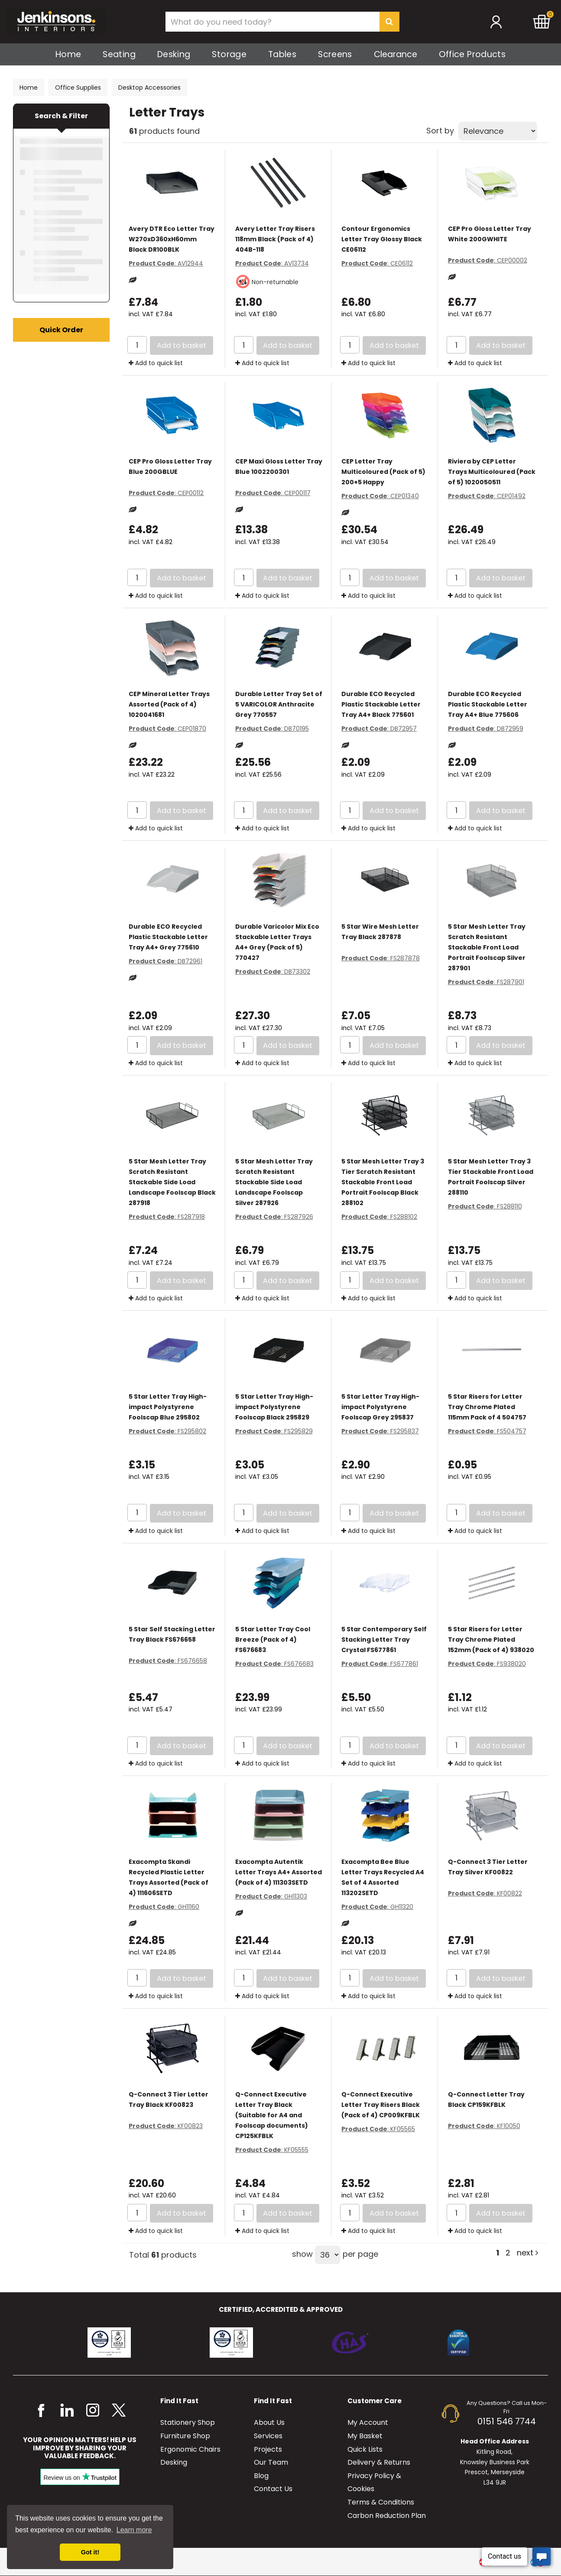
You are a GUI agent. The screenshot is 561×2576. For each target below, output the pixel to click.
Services (268, 2436)
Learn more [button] (134, 2530)
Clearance (395, 54)
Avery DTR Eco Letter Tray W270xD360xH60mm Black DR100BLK (171, 239)
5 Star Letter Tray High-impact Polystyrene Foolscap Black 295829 (274, 1407)
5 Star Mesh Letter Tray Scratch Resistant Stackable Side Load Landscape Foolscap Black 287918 (172, 1182)
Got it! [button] (90, 2552)
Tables (282, 54)
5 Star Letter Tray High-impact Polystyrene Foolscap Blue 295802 (168, 1407)
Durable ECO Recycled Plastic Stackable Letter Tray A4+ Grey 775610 (168, 937)
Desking (174, 54)
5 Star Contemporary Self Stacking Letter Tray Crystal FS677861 (384, 1639)
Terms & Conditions (380, 2502)
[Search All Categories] (282, 22)
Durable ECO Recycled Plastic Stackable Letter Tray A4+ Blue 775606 (487, 704)
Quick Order (61, 330)
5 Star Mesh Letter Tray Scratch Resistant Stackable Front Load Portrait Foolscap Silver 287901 (486, 947)
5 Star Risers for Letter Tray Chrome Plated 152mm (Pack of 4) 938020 (491, 1639)
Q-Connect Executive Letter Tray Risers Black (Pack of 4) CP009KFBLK (380, 2104)
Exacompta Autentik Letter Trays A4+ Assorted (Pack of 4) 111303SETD (278, 1872)
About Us (269, 2422)
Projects (268, 2449)
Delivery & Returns (378, 2462)
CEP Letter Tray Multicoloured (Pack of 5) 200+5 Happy (383, 471)
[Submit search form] (389, 22)
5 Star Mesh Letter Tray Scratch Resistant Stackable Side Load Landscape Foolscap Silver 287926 (274, 1182)
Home (68, 54)
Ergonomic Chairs (190, 2449)
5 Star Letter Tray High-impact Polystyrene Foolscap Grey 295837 (380, 1407)
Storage (229, 54)
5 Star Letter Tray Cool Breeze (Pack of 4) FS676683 (272, 1639)
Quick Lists (365, 2449)
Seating (119, 54)
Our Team (271, 2462)
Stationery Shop (187, 2422)
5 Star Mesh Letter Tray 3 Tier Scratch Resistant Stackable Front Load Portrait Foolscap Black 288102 (382, 1182)
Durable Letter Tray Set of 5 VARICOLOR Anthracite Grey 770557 (278, 704)
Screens (335, 54)
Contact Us (273, 2489)
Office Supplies (78, 87)
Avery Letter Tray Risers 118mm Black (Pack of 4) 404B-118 (275, 239)
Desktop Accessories (149, 87)
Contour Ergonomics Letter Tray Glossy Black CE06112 (381, 239)
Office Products (472, 54)
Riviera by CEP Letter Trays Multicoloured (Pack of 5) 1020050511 (491, 471)
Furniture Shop (185, 2436)
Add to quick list (156, 363)
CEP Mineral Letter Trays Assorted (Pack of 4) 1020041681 (169, 704)
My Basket (365, 2436)
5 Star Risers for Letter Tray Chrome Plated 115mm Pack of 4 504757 (487, 1407)
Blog (261, 2476)
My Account (367, 2422)
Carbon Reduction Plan (386, 2516)
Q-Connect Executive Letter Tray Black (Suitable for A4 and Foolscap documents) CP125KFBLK (271, 2115)
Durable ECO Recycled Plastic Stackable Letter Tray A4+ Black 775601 (381, 704)
